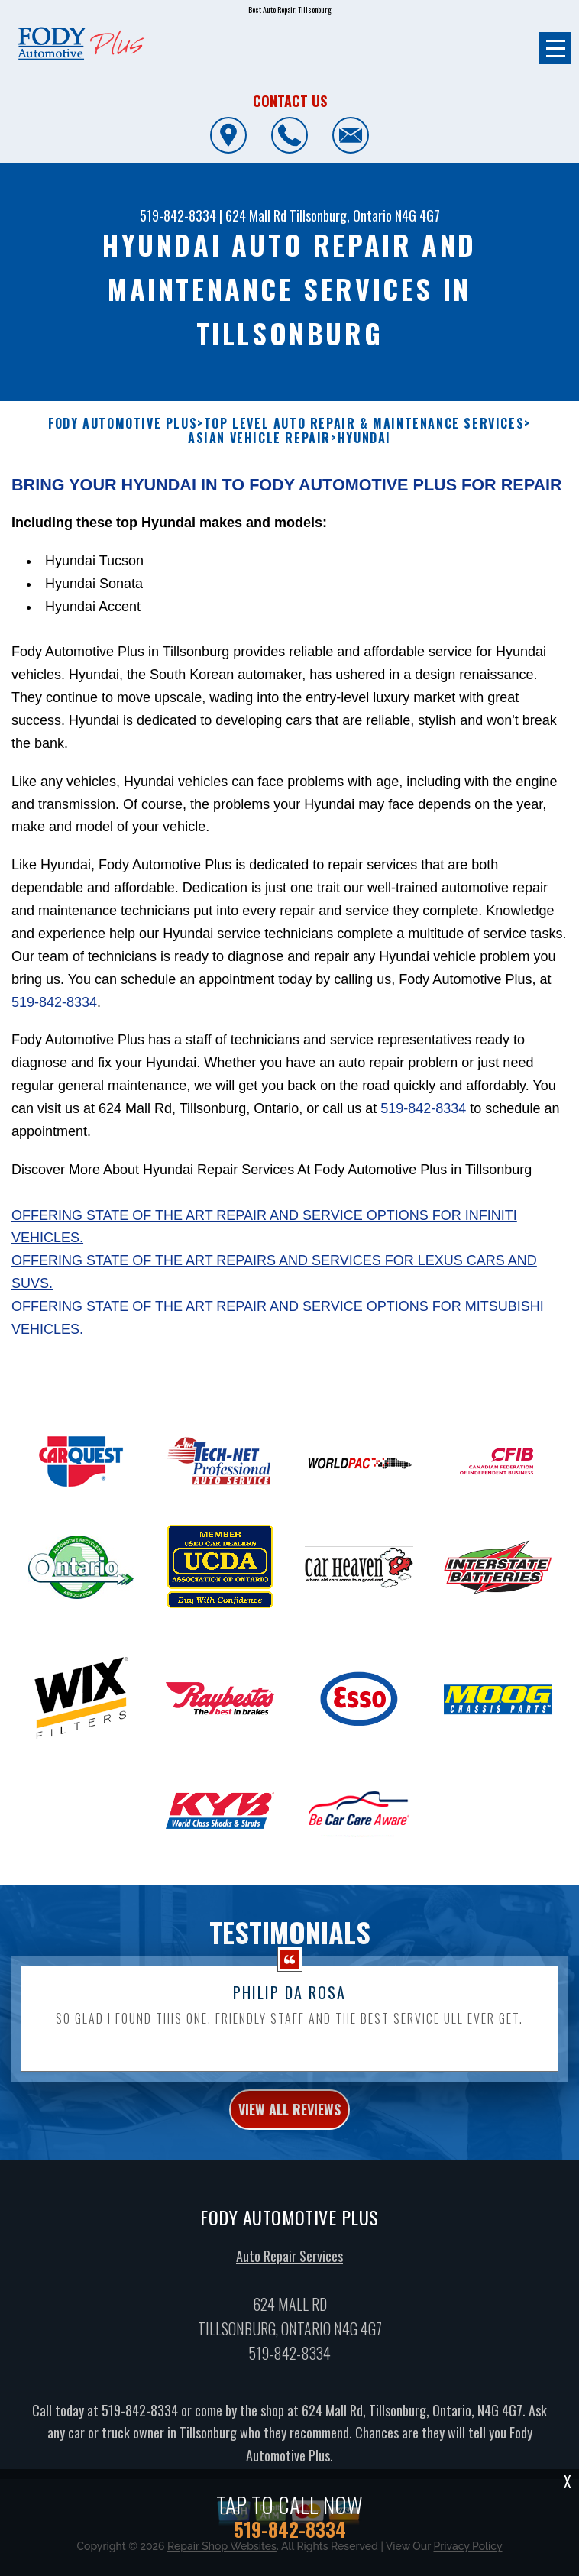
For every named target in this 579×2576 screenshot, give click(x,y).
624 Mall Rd (255, 215)
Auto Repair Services (289, 2330)
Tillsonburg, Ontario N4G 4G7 (365, 215)
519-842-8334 (178, 215)
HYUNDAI (364, 438)
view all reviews (289, 2183)
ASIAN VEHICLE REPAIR (259, 438)
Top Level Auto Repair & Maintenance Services (364, 423)
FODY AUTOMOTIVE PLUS (122, 423)
